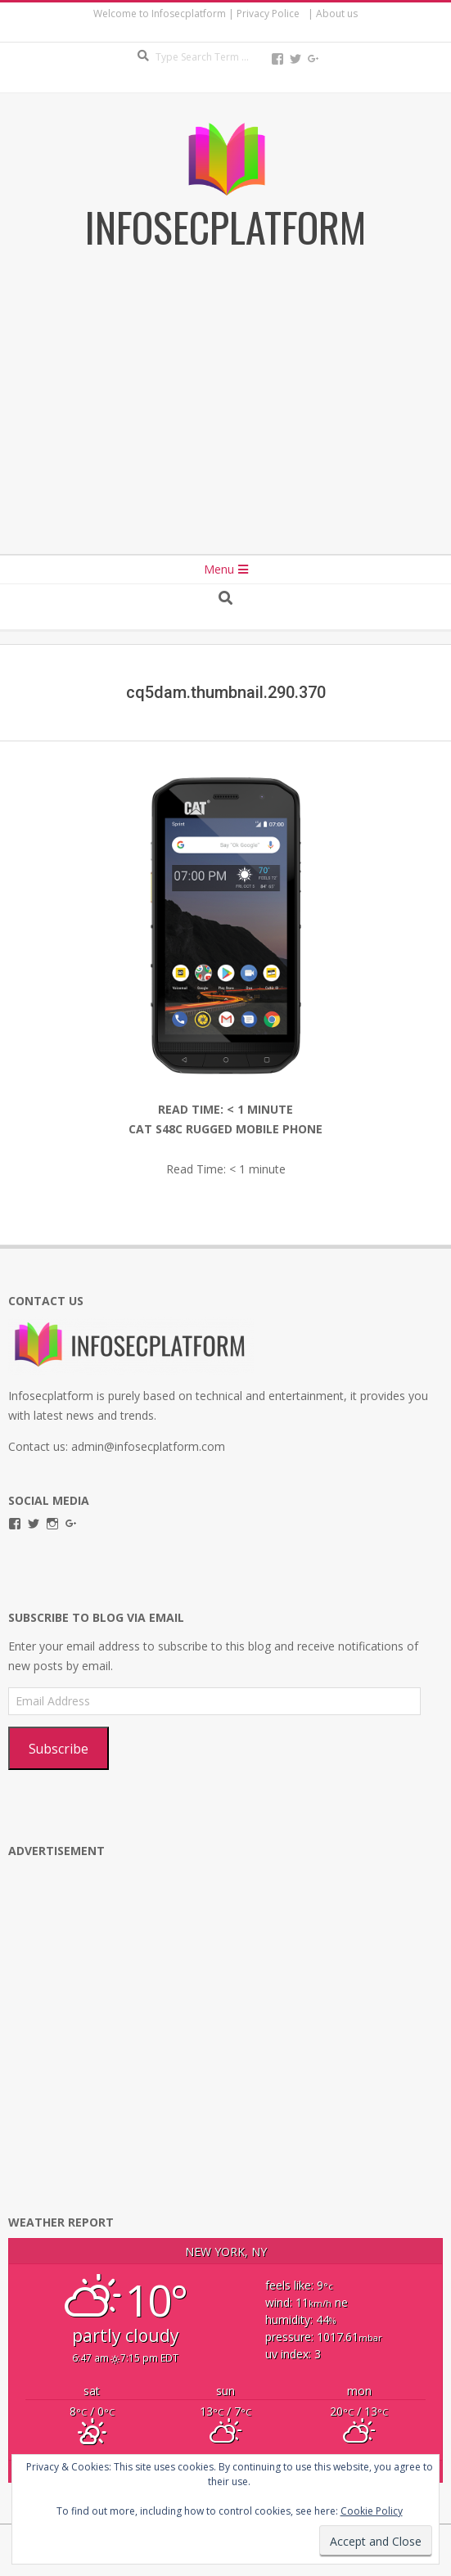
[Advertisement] (225, 415)
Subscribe (58, 1749)
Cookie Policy (372, 2511)
